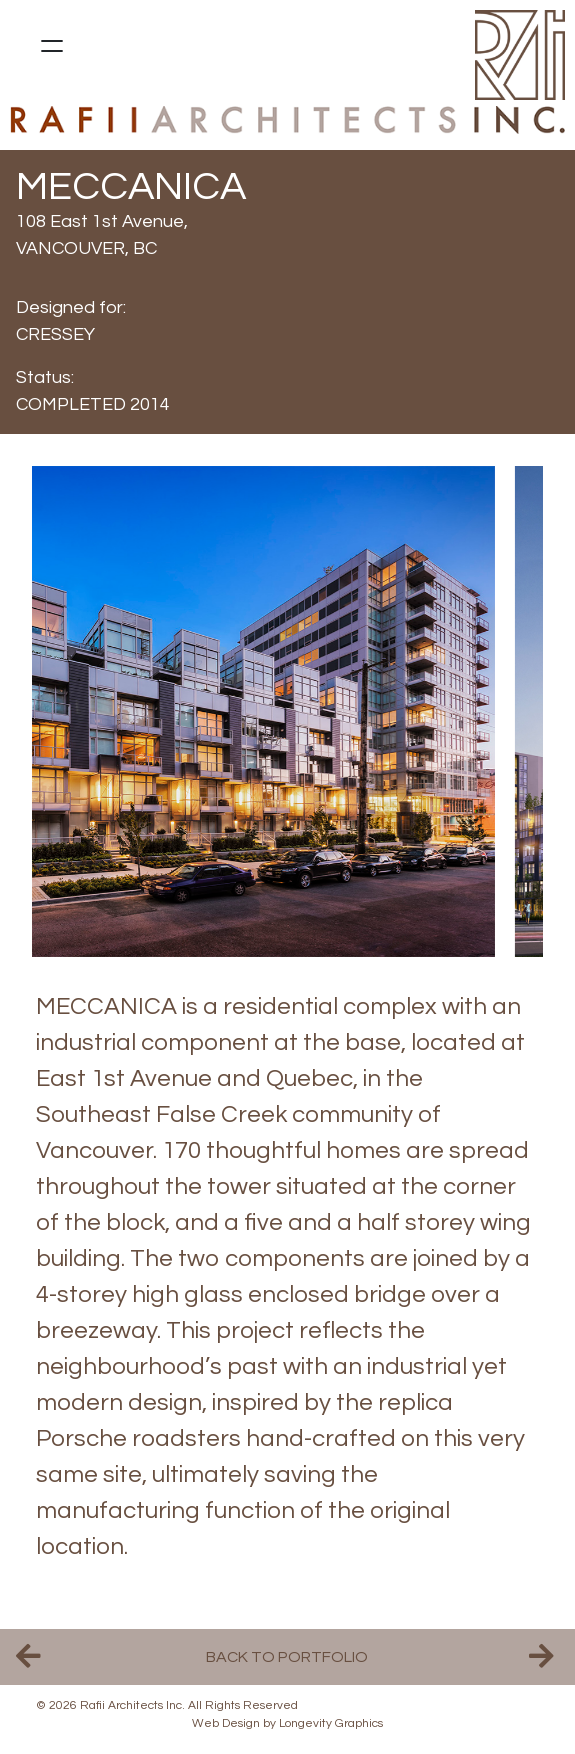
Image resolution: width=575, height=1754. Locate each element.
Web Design (226, 1723)
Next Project (544, 1657)
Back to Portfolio (287, 1657)
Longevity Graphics (331, 1723)
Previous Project (31, 1657)
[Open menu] (52, 46)
